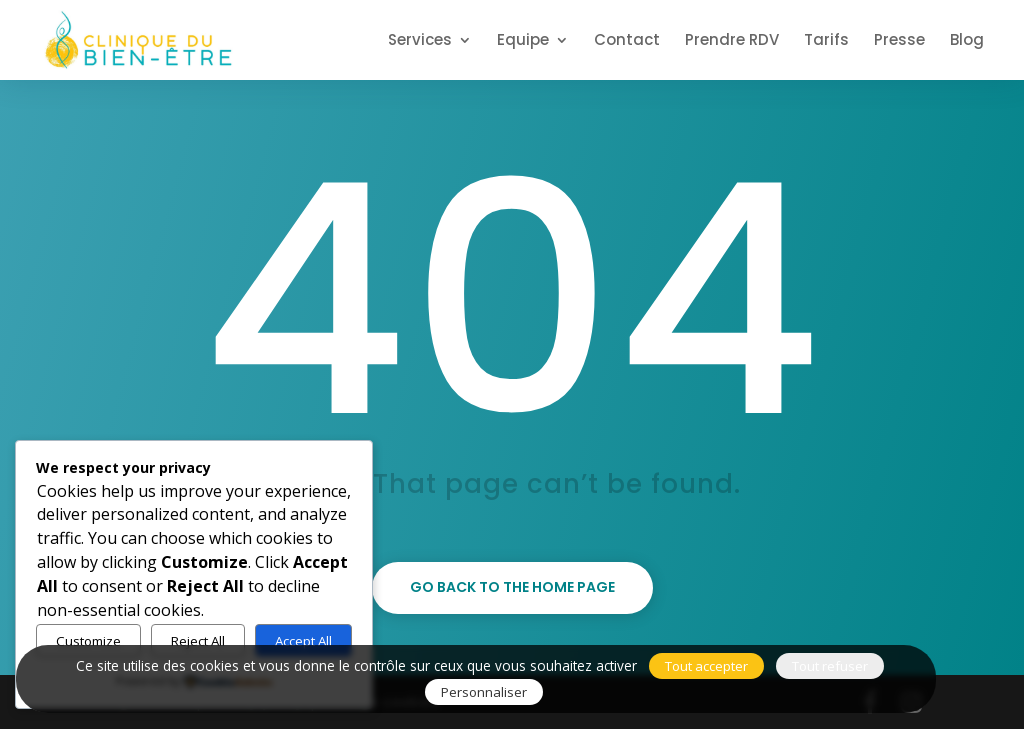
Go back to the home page (512, 587)
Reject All (198, 641)
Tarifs (826, 41)
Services (420, 41)
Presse (899, 41)
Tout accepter (706, 666)
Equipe (523, 41)
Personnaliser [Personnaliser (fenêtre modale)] (484, 692)
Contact (627, 41)
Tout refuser (830, 666)
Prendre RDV (732, 41)
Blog (967, 41)
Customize (88, 641)
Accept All (303, 641)
